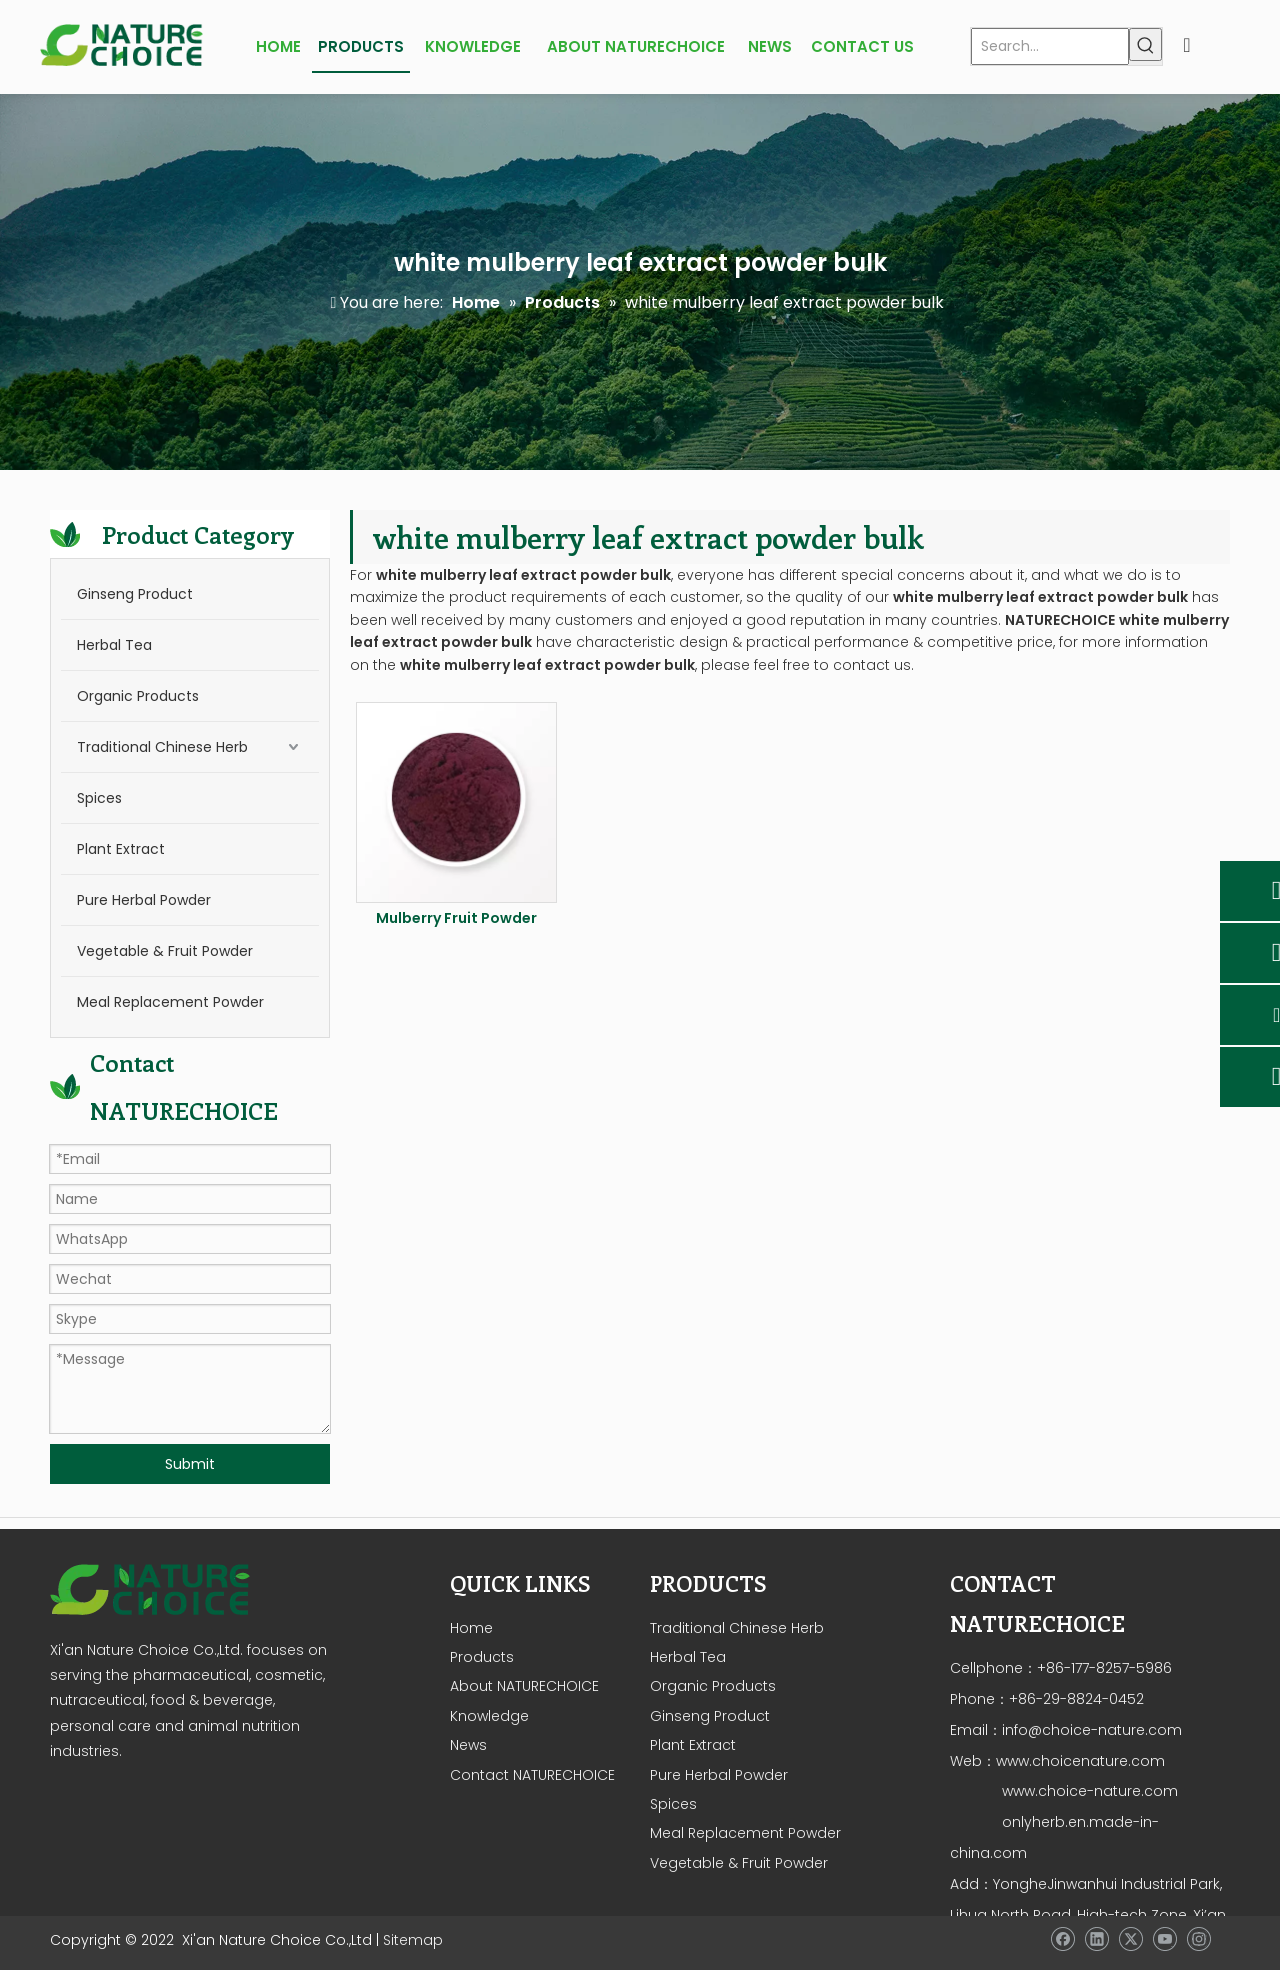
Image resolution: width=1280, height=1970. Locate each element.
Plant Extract (121, 849)
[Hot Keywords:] (1145, 44)
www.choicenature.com (1080, 1761)
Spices (99, 798)
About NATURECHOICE (524, 1686)
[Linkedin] (1096, 1939)
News (468, 1745)
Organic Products (138, 696)
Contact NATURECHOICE (532, 1775)
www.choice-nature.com (1088, 1791)
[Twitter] (1130, 1939)
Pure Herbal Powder (144, 900)
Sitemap (413, 1940)
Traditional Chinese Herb (162, 747)
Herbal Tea (114, 645)
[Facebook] (1062, 1939)
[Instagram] (1198, 1939)
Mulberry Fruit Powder (456, 918)
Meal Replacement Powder (170, 1002)
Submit (190, 1464)
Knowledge (489, 1716)
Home (471, 1628)
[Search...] (1050, 46)
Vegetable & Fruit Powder (165, 951)
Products (482, 1657)
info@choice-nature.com (1092, 1730)
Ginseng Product (135, 594)
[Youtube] (1164, 1939)
